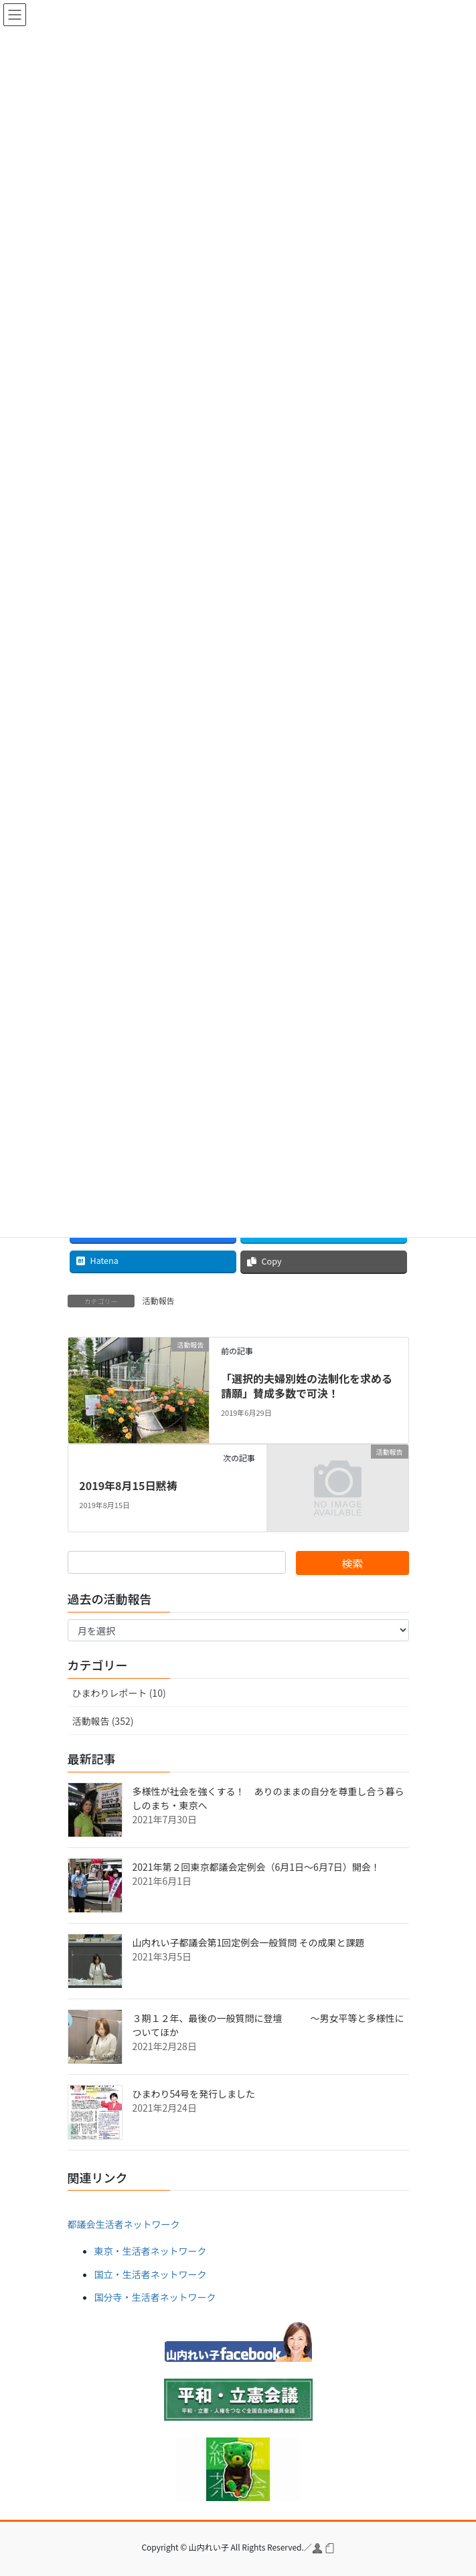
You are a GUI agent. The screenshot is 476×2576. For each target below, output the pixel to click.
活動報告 (159, 1300)
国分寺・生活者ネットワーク (155, 2297)
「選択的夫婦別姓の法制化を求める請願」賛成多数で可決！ (306, 1385)
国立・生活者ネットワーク (150, 2274)
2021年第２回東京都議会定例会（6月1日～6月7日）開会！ (256, 1866)
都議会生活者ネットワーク (124, 2224)
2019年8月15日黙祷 (128, 1485)
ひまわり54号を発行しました (194, 2093)
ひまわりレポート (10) (119, 1692)
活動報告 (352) (103, 1721)
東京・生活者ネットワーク (150, 2251)
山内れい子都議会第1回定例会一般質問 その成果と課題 (249, 1942)
